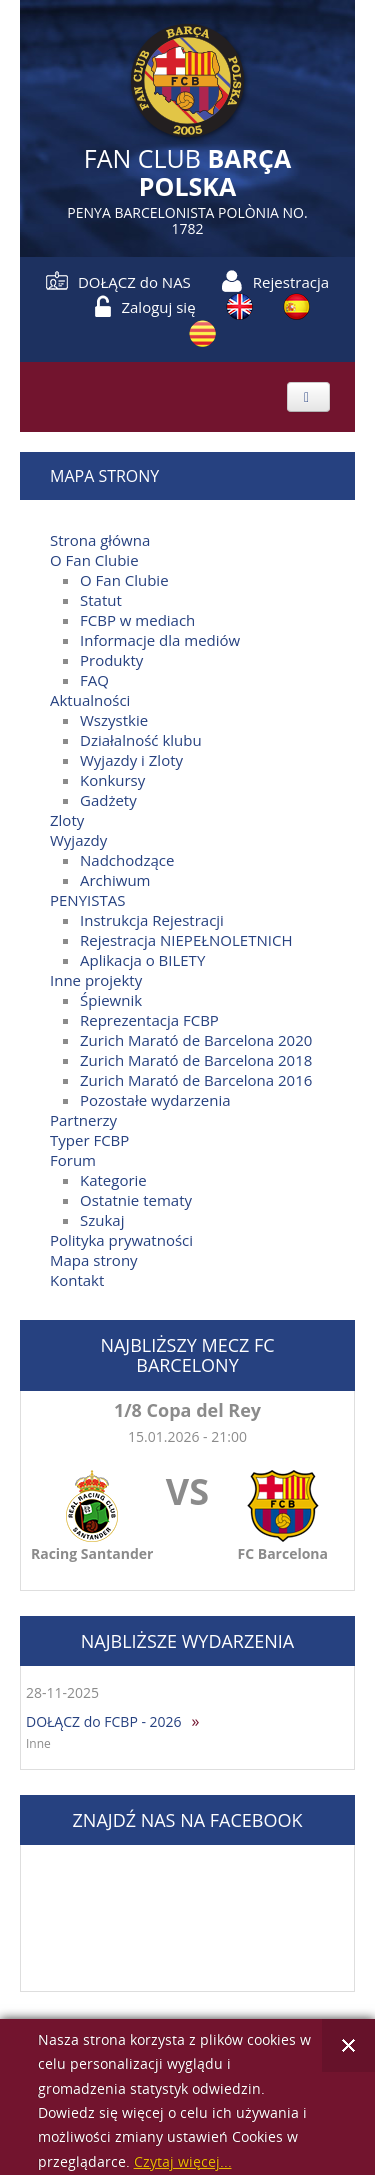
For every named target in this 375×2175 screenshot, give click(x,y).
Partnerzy (83, 1120)
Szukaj (102, 1220)
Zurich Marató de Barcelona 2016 (196, 1080)
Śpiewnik (111, 1000)
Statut (101, 600)
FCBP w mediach (137, 620)
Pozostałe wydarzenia (155, 1100)
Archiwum (115, 880)
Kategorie (113, 1180)
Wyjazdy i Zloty (131, 760)
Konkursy (112, 780)
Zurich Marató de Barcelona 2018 (196, 1060)
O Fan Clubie (94, 560)
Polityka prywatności (121, 1240)
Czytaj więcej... (183, 2162)
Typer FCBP (89, 1140)
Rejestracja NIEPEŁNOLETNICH (186, 940)
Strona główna (100, 540)
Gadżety (108, 800)
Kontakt (77, 1280)
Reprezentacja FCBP (149, 1020)
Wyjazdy (78, 840)
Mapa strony (94, 1260)
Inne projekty (96, 980)
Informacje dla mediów (160, 640)
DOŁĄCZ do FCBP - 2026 (104, 1721)
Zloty (67, 820)
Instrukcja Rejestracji (152, 920)
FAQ (94, 680)
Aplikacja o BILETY (142, 960)
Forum (73, 1160)
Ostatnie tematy (136, 1200)
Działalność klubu (141, 740)
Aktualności (90, 700)
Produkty (111, 660)
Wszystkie (114, 720)
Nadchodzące (127, 860)
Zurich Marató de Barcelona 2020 (196, 1040)
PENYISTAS (87, 900)
